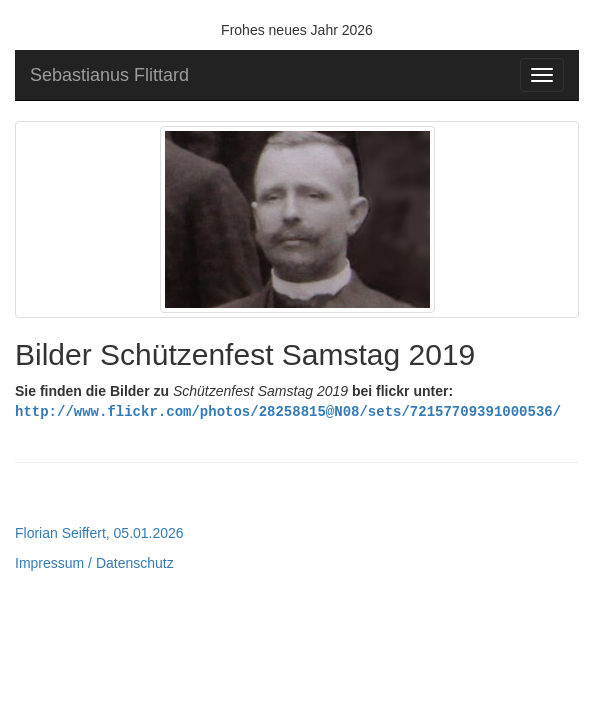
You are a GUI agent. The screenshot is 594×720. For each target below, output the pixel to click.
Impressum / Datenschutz (94, 562)
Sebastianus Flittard (109, 75)
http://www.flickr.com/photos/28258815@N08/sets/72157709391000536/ (288, 410)
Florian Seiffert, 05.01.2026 (99, 532)
